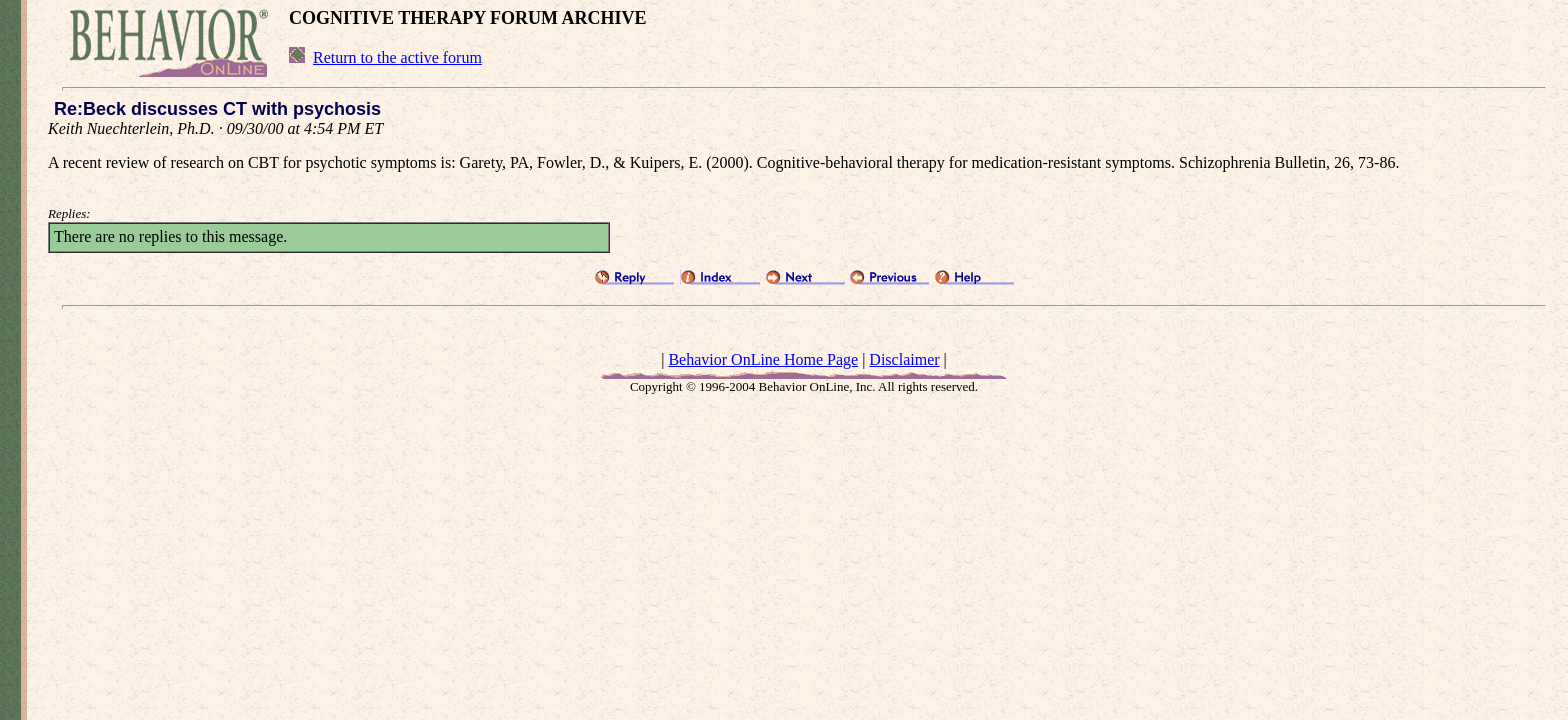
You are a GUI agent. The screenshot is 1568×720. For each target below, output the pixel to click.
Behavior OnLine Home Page (763, 359)
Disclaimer (904, 359)
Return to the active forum (397, 57)
